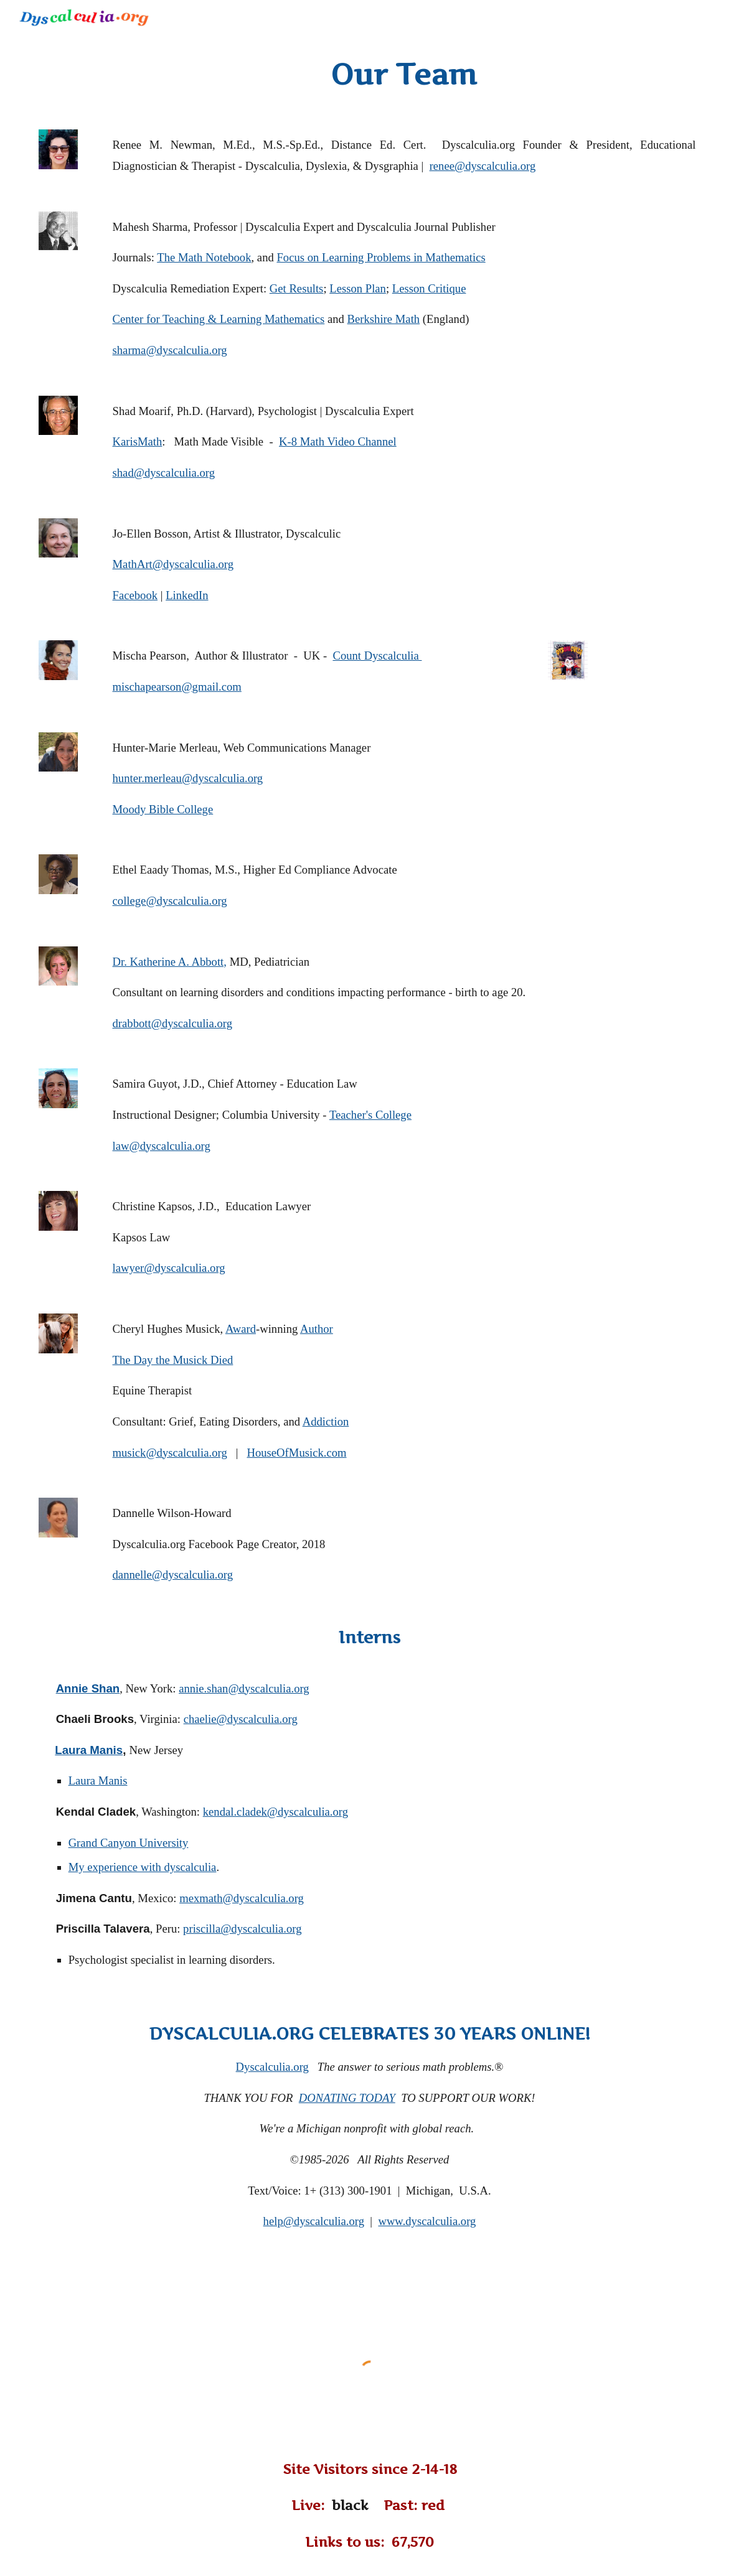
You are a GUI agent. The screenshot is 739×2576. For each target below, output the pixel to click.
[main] (398, 75)
